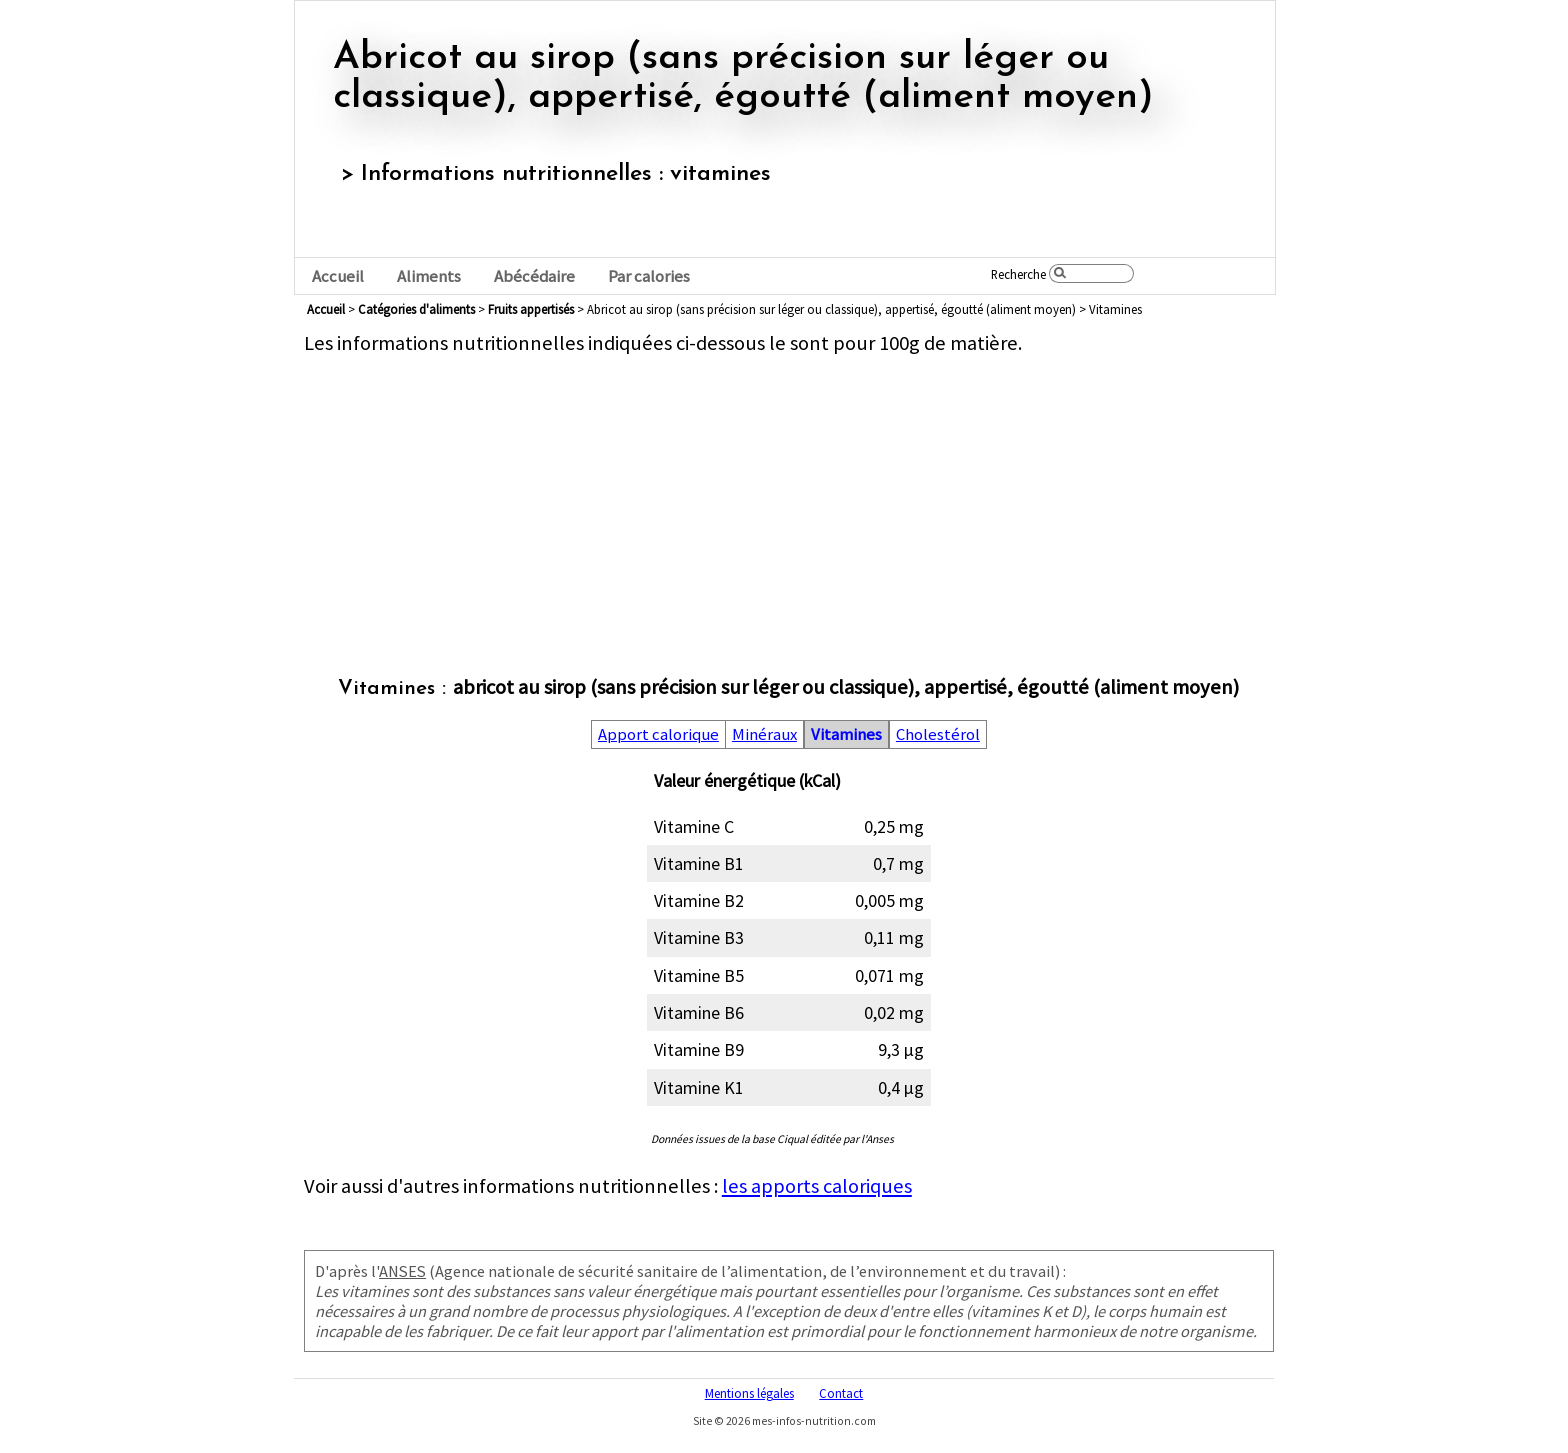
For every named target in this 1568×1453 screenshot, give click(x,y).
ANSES (402, 1271)
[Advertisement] (789, 496)
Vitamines (846, 734)
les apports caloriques (817, 1186)
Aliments (429, 276)
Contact (841, 1393)
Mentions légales (749, 1393)
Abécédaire (534, 276)
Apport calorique (658, 734)
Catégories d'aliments (416, 309)
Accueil (338, 276)
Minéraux (764, 734)
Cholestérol (938, 734)
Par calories (649, 276)
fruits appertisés (531, 309)
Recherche (1018, 274)
